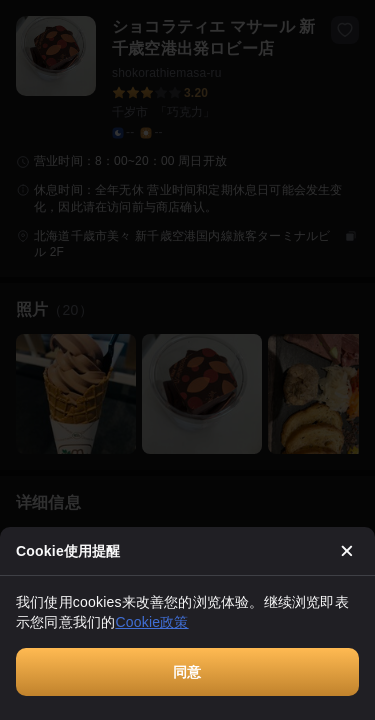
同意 (187, 672)
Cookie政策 (151, 622)
